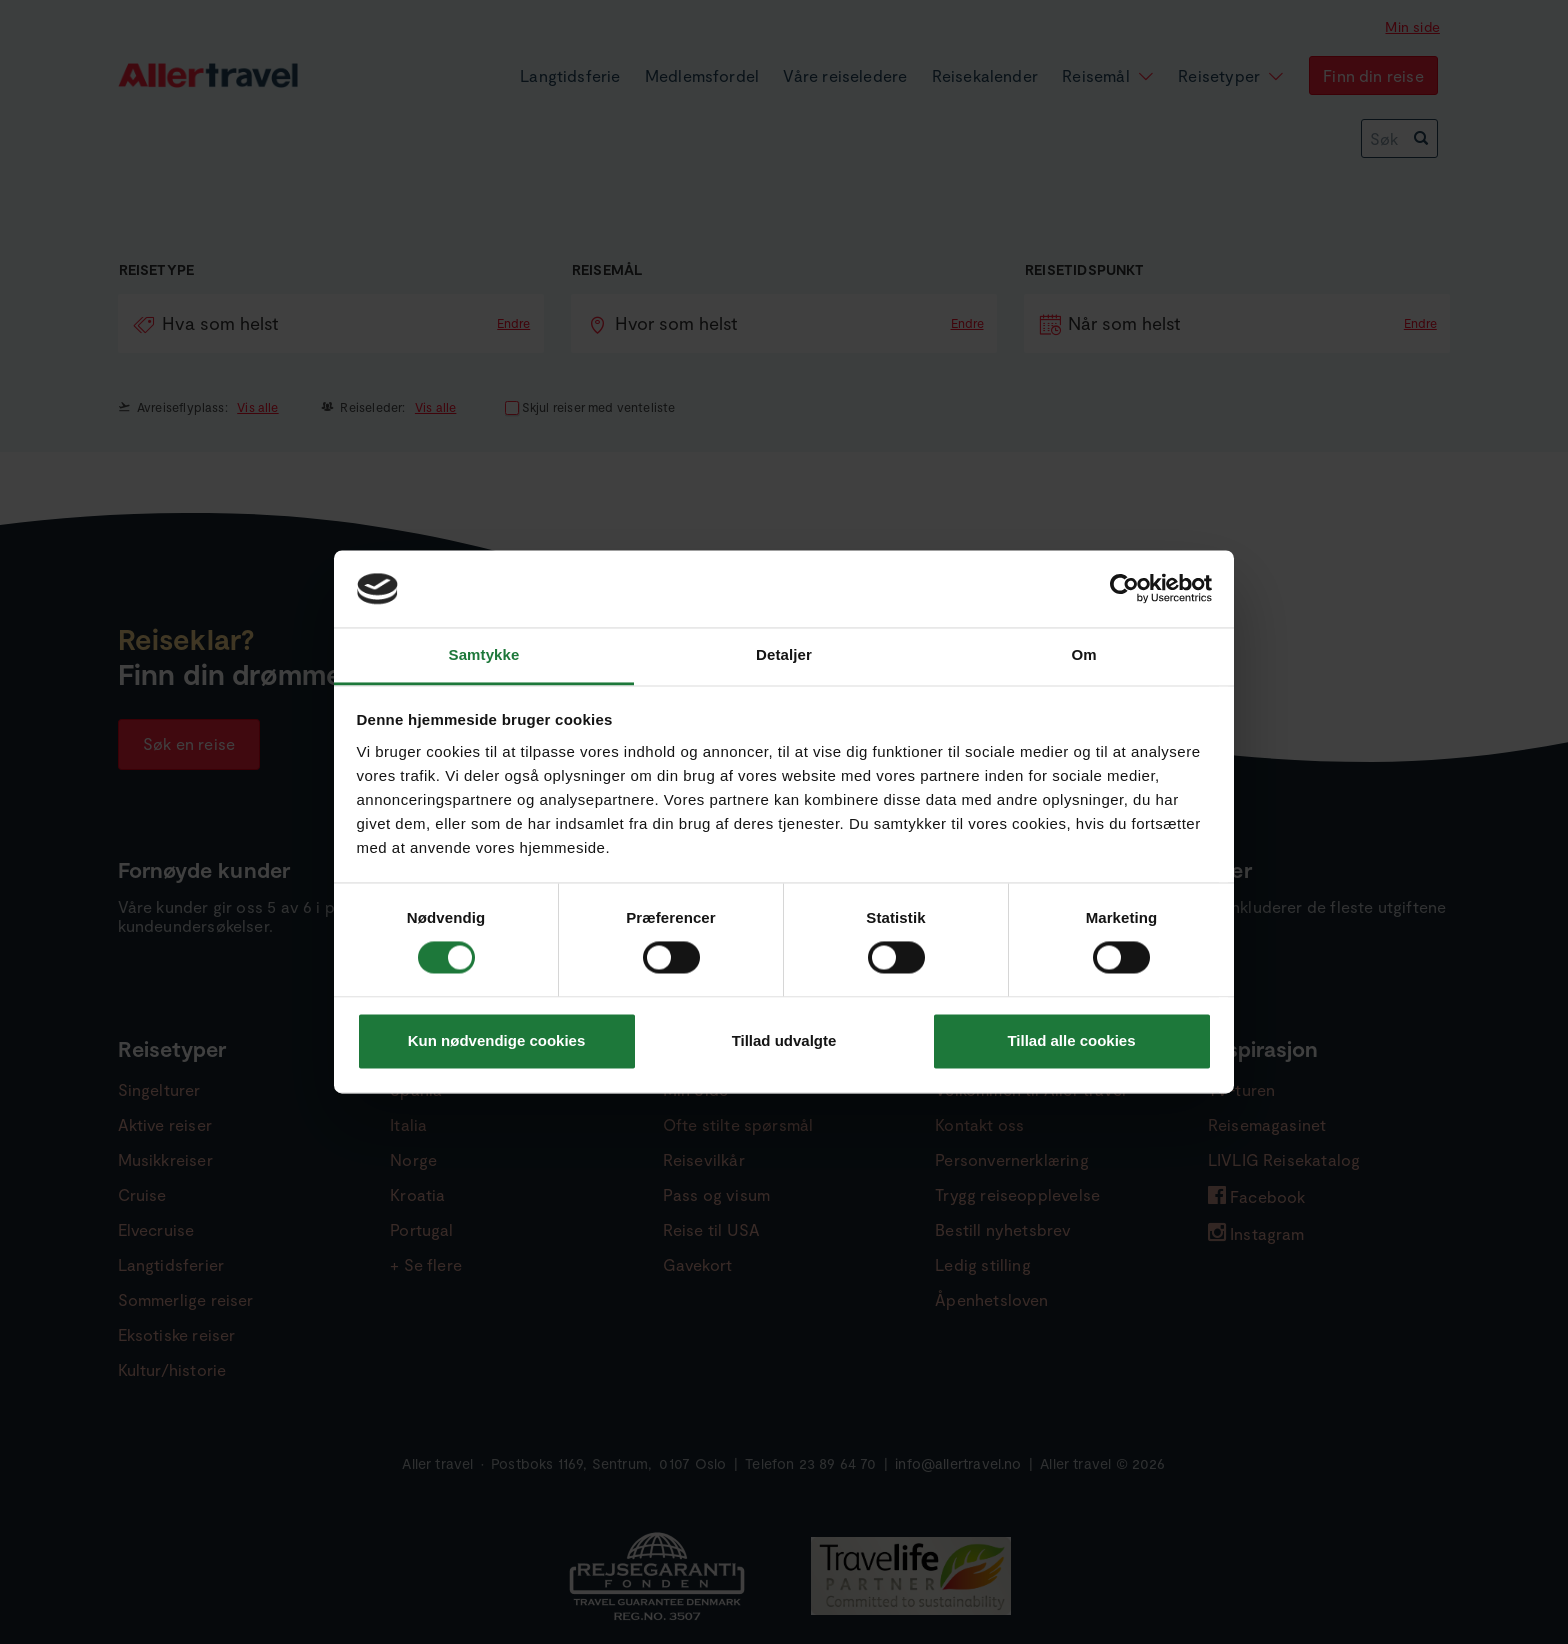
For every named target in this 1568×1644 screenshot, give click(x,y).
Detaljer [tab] (784, 654)
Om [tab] (1083, 654)
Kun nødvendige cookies (497, 1040)
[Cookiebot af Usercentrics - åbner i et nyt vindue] (1124, 589)
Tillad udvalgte (784, 1040)
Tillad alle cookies (1071, 1040)
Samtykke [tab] (484, 654)
